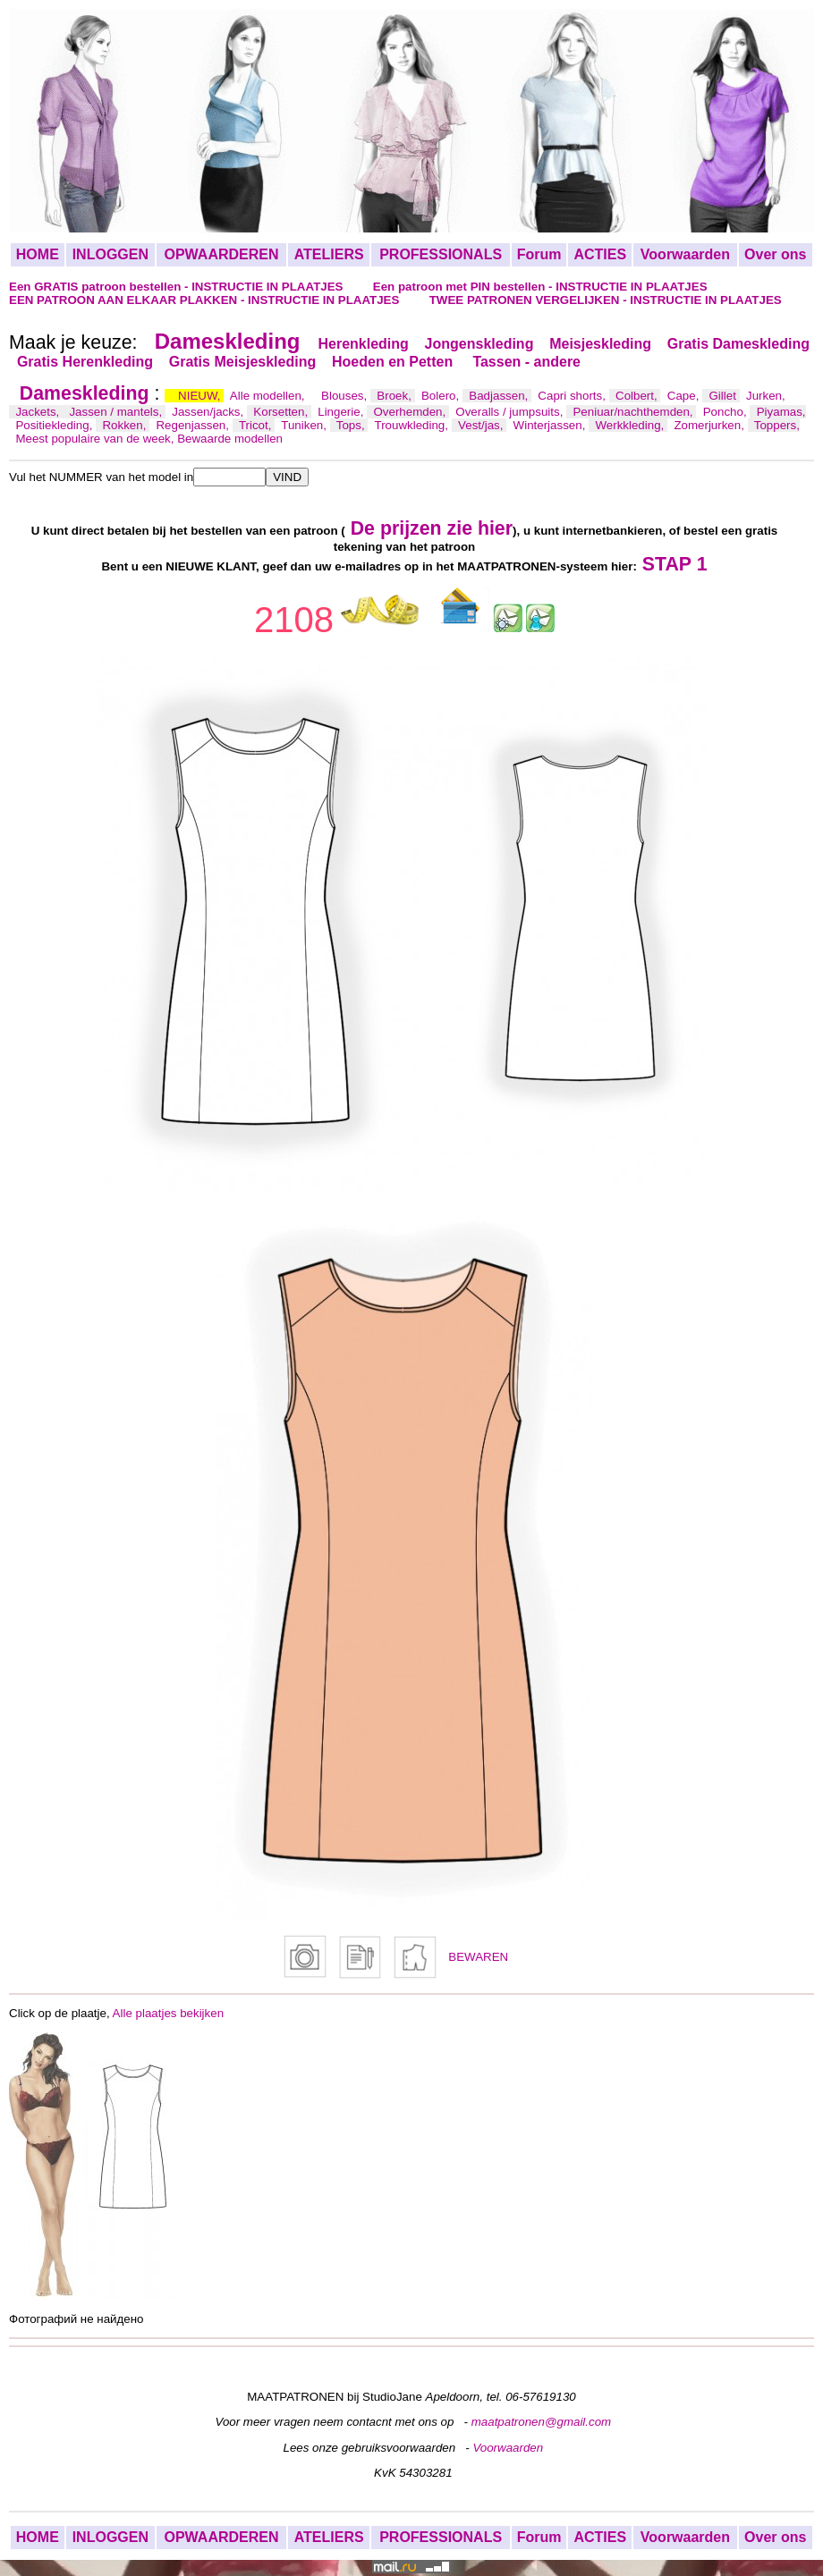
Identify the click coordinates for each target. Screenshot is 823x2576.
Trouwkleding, (413, 425)
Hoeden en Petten (394, 361)
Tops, (352, 425)
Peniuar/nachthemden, (634, 411)
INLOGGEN (110, 254)
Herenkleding (363, 343)
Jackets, (39, 411)
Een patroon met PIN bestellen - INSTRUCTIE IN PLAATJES (540, 286)
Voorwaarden (685, 254)
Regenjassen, (194, 425)
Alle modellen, (269, 395)
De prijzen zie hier (432, 528)
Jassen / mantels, (117, 411)
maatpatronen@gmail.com (541, 2421)
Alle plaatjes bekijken (168, 2013)
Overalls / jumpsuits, (510, 411)
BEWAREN (478, 1957)
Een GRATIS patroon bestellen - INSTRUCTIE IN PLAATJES (177, 286)
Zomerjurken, (710, 425)
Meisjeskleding (600, 343)
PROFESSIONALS (440, 254)
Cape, (684, 395)
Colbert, (637, 395)
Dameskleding (228, 341)
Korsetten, (281, 411)
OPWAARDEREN (221, 254)
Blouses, (345, 395)
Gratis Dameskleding (738, 343)
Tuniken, (305, 425)
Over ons (775, 254)
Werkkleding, (631, 425)
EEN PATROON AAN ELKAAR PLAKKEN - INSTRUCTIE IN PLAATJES (206, 300)
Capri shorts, (573, 395)
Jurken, (765, 395)
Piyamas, (781, 411)
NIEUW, (201, 395)
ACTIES (599, 254)
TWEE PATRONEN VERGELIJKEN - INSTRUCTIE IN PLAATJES (605, 300)
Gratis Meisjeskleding (243, 361)
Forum (539, 254)
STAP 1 (675, 564)
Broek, (395, 395)
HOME (37, 254)
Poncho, (727, 411)
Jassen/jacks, (209, 411)
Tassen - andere (526, 361)
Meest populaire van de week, (96, 438)
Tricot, (257, 425)
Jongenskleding (479, 343)
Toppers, (777, 425)
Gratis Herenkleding (85, 361)
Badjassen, (500, 395)
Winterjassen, (551, 425)
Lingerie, (342, 411)
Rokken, (125, 425)
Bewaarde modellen (230, 438)
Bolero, (441, 395)
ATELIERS (329, 254)
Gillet (724, 395)
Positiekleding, (55, 425)
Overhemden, (410, 411)
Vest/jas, (482, 425)
